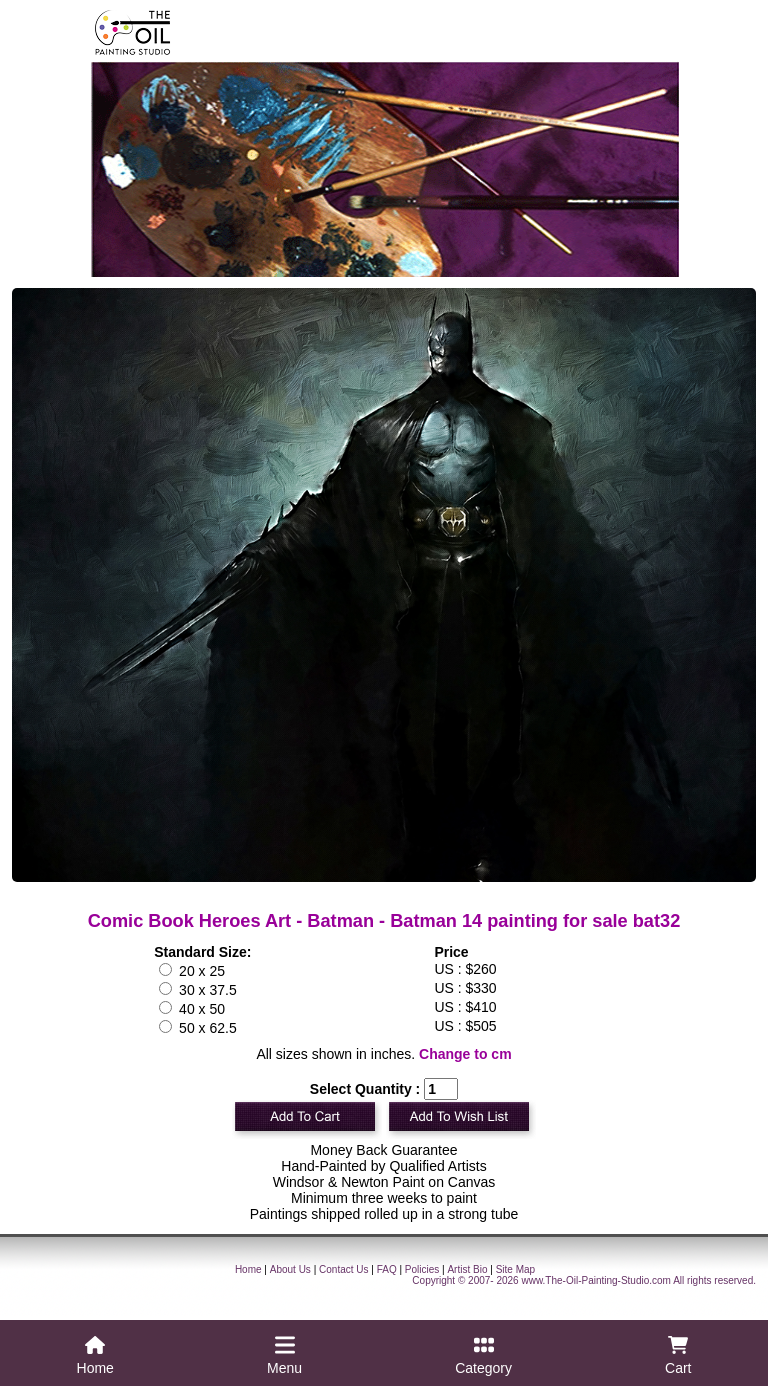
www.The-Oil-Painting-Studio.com (596, 1280)
